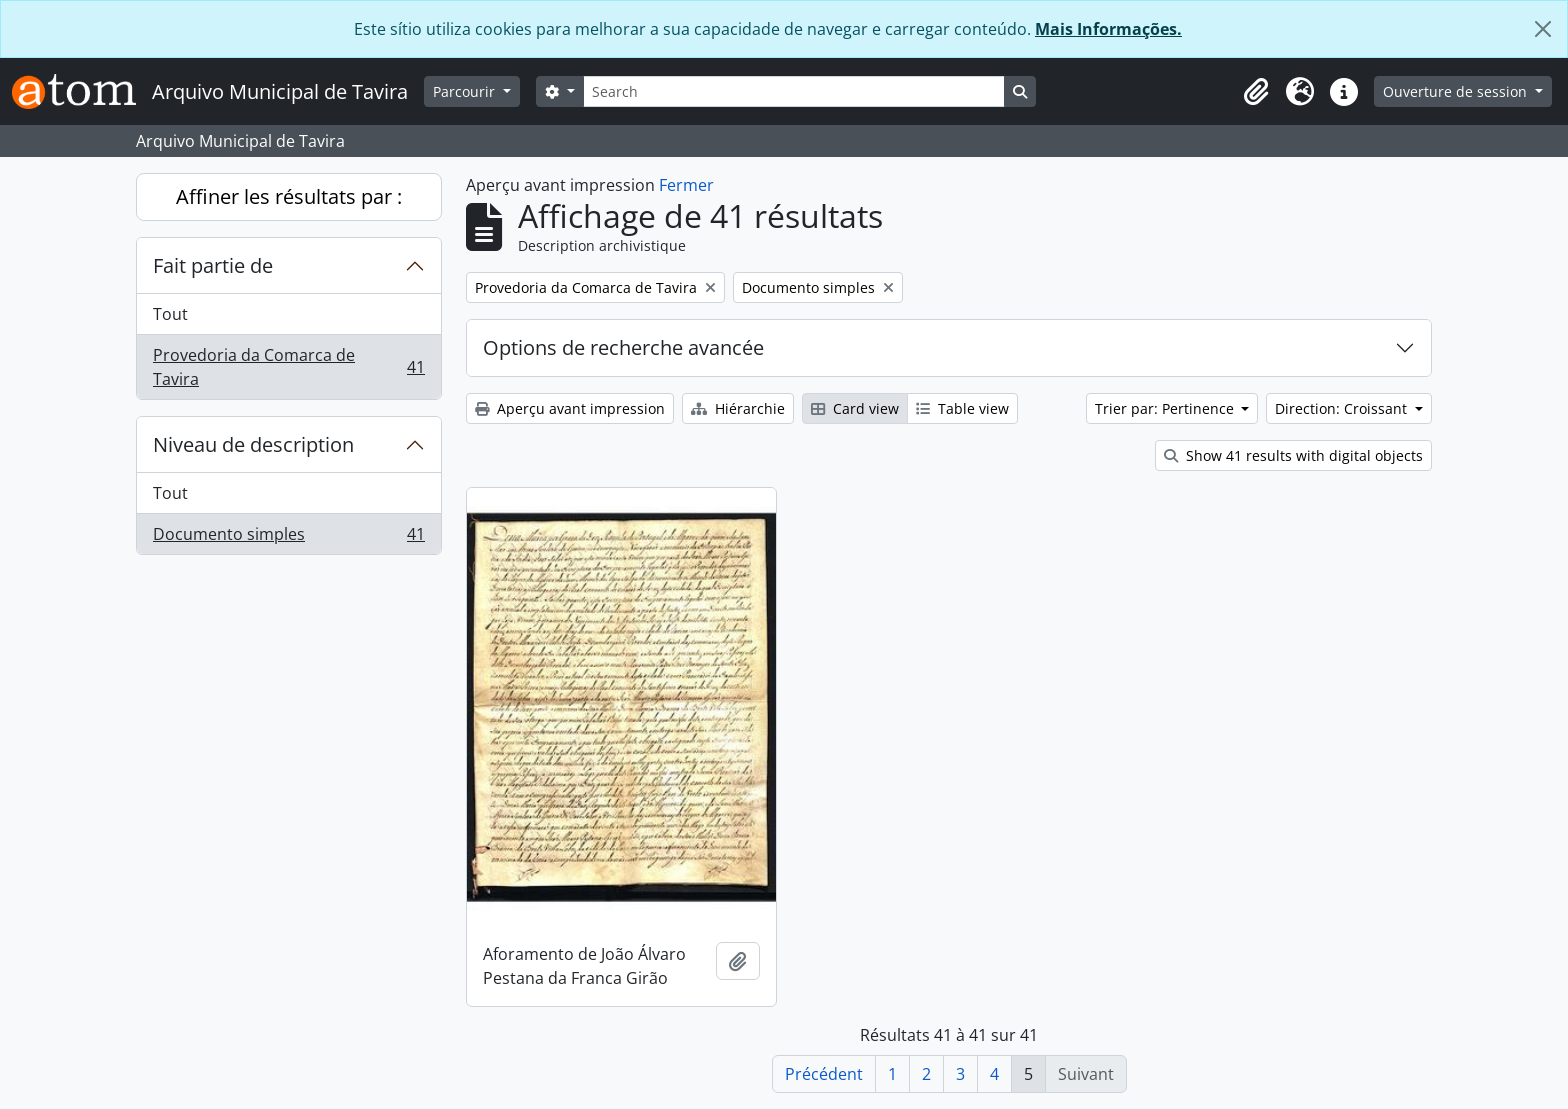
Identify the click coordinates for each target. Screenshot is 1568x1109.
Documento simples (288, 538)
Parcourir (466, 91)
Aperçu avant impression (570, 408)
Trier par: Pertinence (1166, 408)
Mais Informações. (1108, 29)
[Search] (794, 91)
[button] (1256, 92)
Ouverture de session (1457, 91)
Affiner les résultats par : (289, 196)
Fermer (686, 185)
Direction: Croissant (1343, 408)
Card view (855, 408)
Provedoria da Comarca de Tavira (288, 367)
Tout (170, 314)
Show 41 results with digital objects (1293, 455)
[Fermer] (1543, 29)
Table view (962, 408)
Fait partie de (213, 265)
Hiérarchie (738, 408)
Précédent (824, 1074)
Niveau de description (253, 444)
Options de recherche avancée (623, 347)
